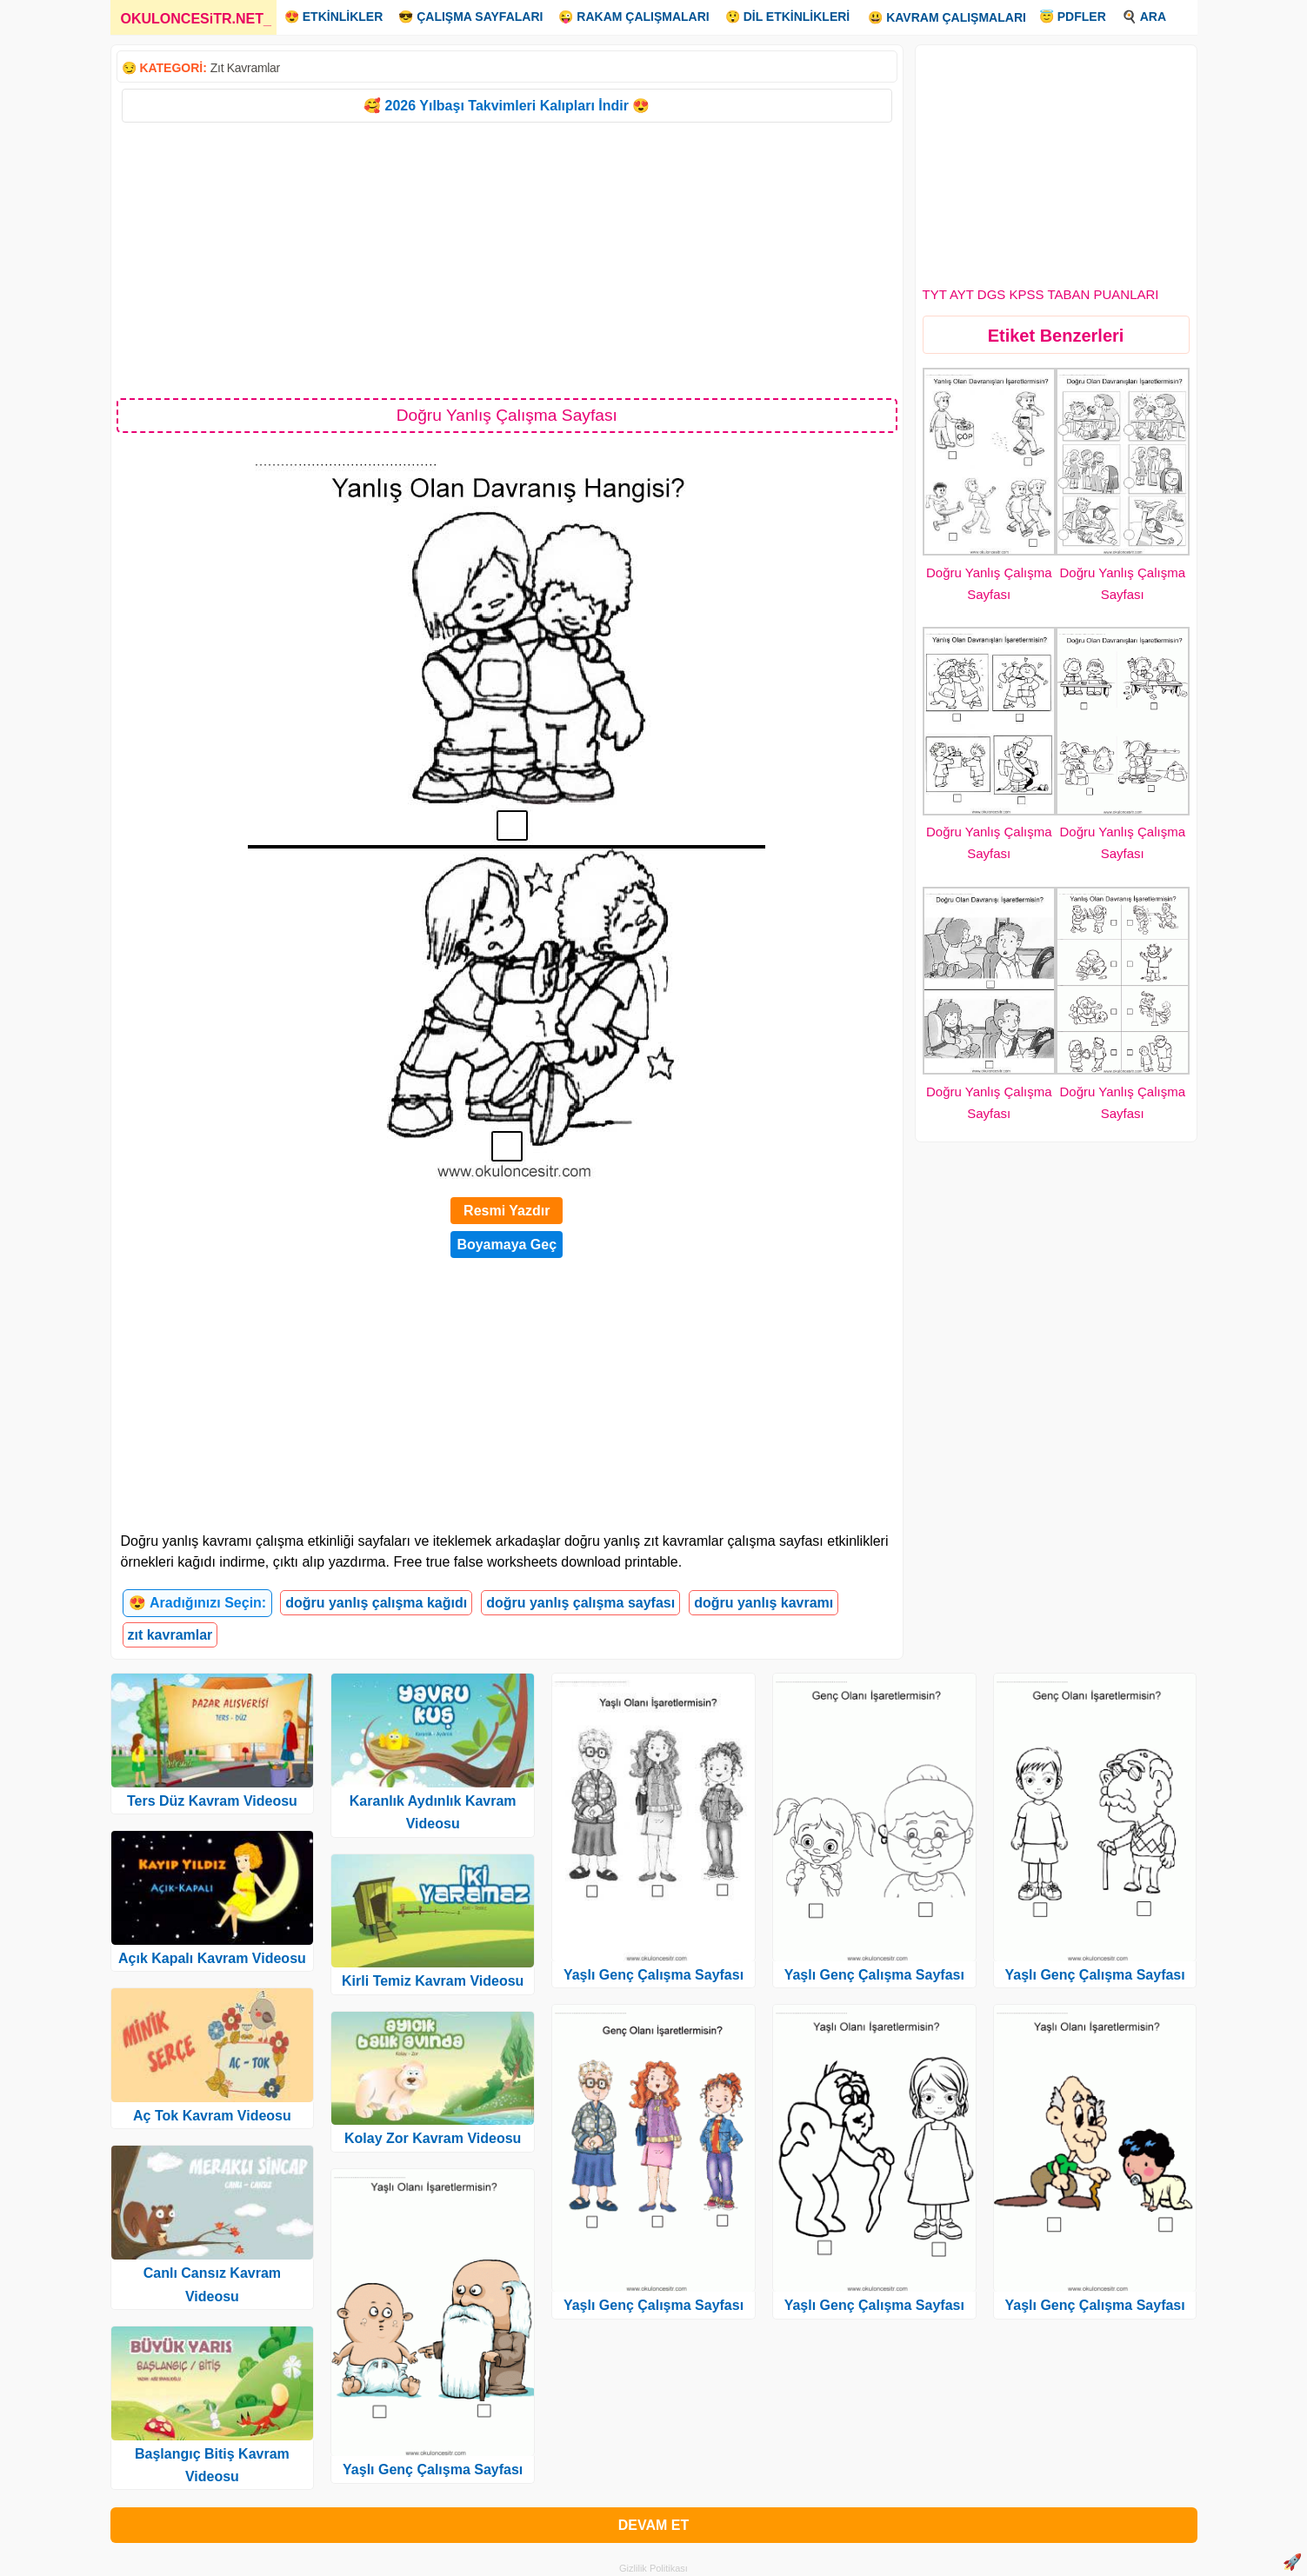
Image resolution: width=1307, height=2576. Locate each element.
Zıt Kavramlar (245, 68)
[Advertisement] (507, 259)
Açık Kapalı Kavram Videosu (212, 1958)
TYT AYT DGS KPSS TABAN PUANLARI (1041, 294)
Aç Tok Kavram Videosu (212, 2115)
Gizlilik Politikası (653, 2568)
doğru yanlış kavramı (763, 1602)
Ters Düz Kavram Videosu (212, 1801)
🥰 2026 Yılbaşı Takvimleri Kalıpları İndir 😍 (506, 105)
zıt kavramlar (170, 1634)
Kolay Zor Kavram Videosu (432, 2138)
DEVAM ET (653, 2525)
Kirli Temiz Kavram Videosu (432, 1981)
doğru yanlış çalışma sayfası (580, 1602)
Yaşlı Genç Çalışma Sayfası (433, 2469)
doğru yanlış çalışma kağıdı (376, 1602)
